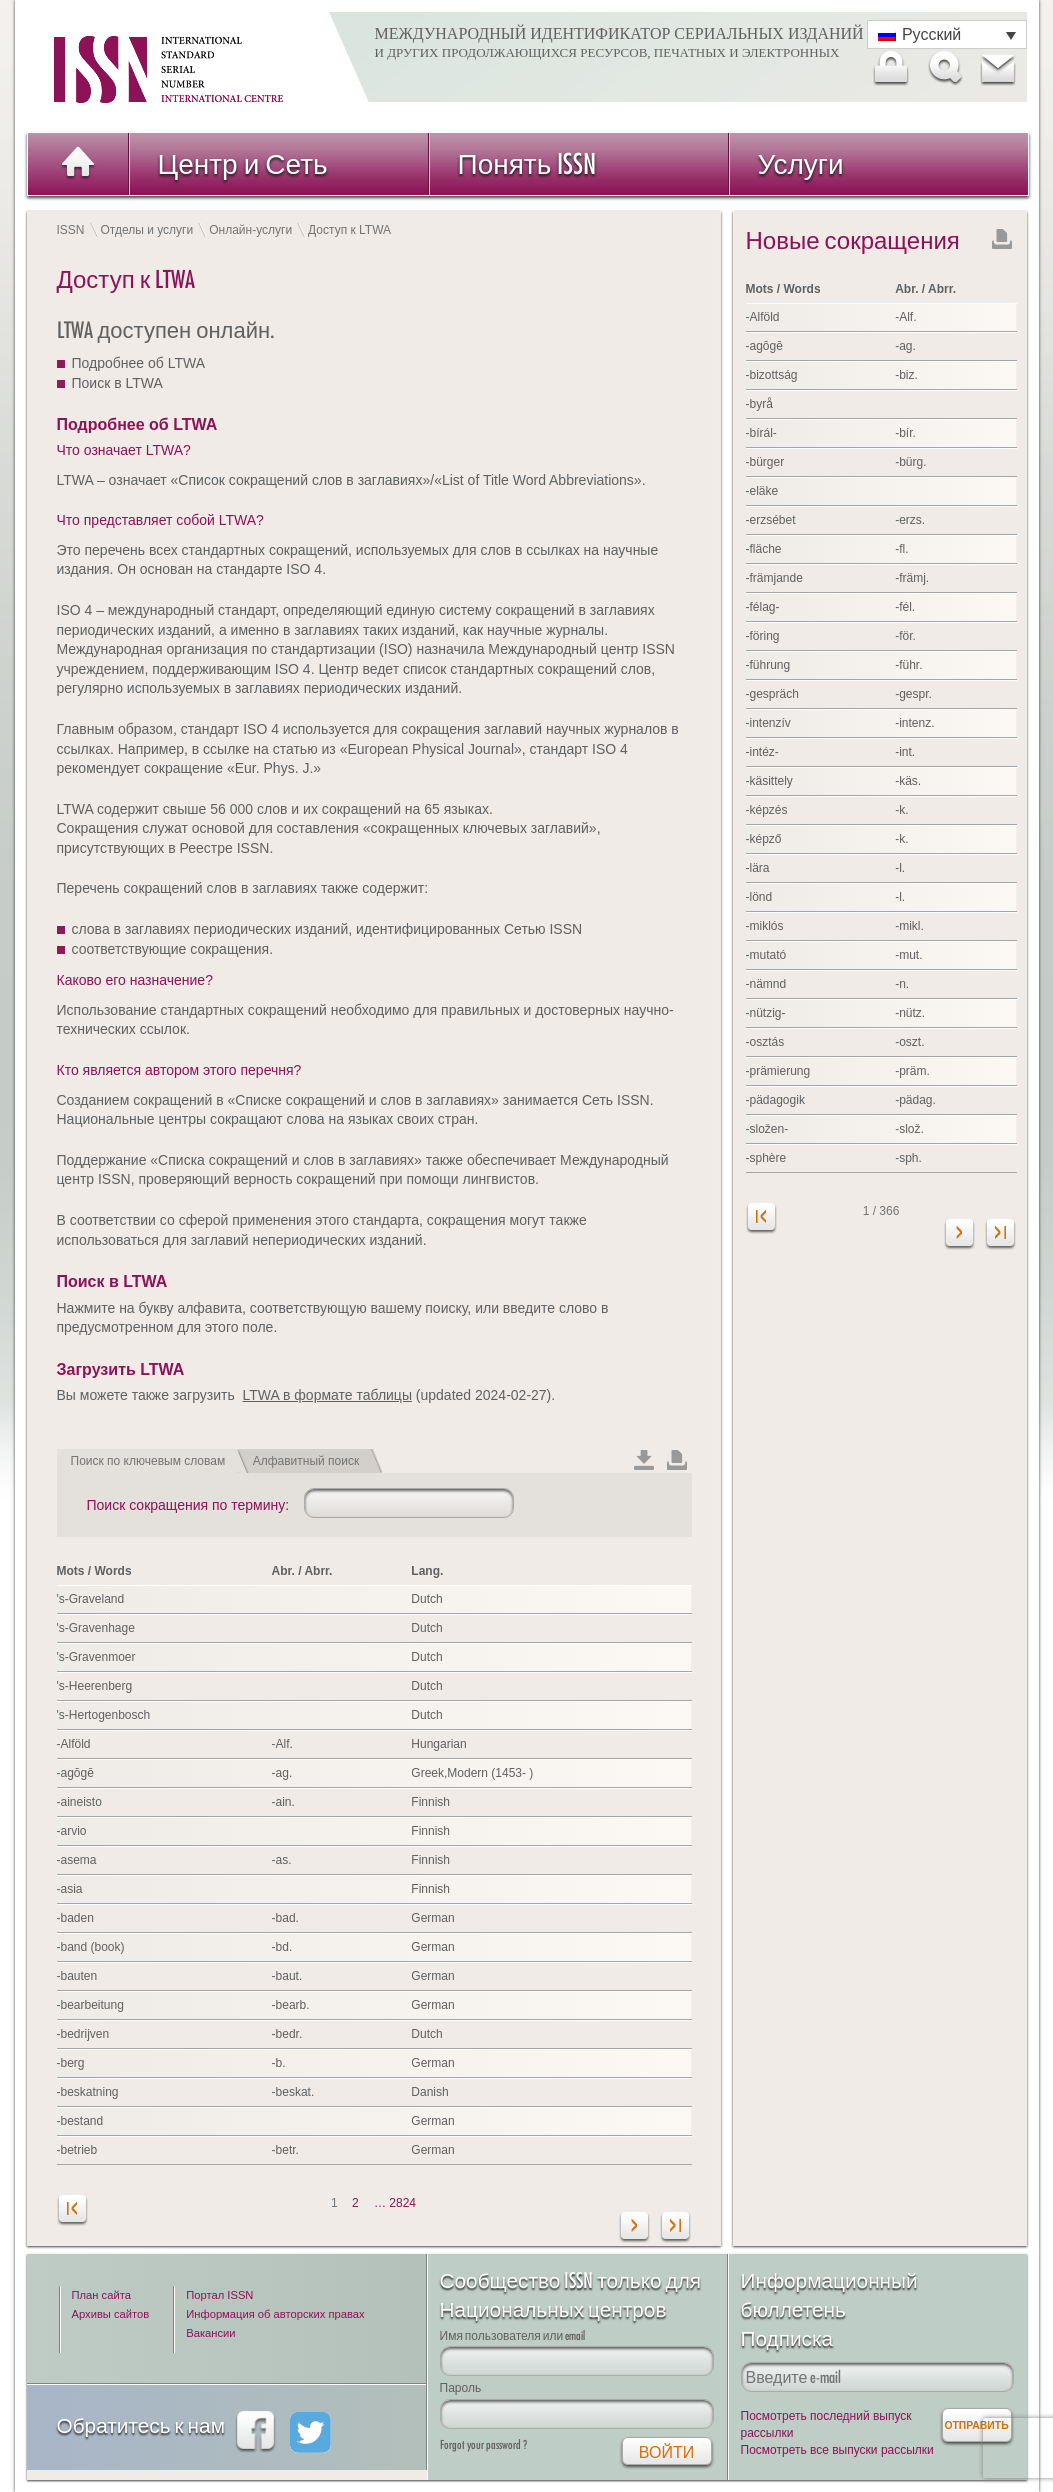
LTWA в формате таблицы (327, 1395)
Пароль (461, 2387)
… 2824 (395, 2203)
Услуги (801, 163)
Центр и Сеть (243, 163)
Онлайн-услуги (250, 230)
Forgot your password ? (483, 2444)
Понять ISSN (527, 163)
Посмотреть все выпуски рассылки (837, 2450)
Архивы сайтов (111, 2314)
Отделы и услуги (147, 230)
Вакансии (210, 2333)
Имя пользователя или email (513, 2335)
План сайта (101, 2295)
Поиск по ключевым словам (148, 1461)
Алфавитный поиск (306, 1461)
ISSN (71, 230)
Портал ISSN (219, 2295)
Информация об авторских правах (275, 2314)
